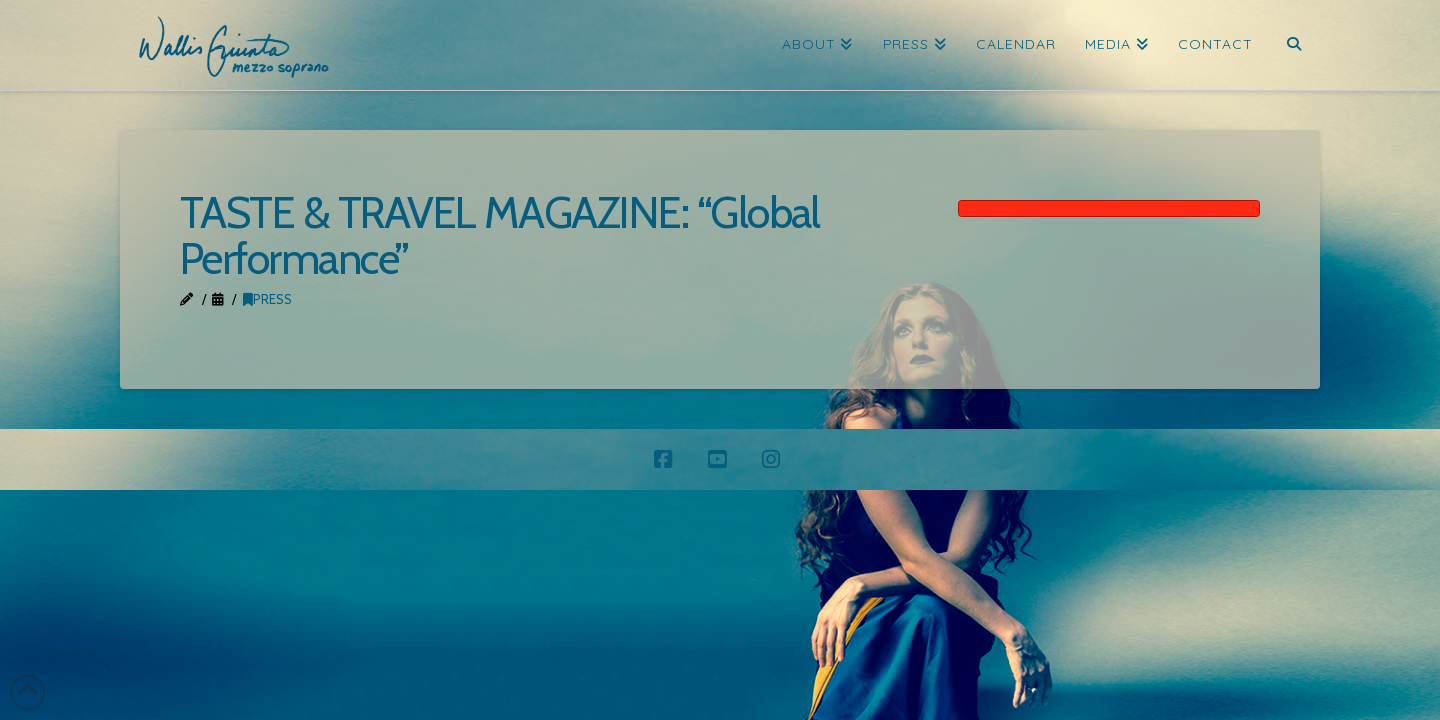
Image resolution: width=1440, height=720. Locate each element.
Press (267, 299)
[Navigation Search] (1293, 45)
